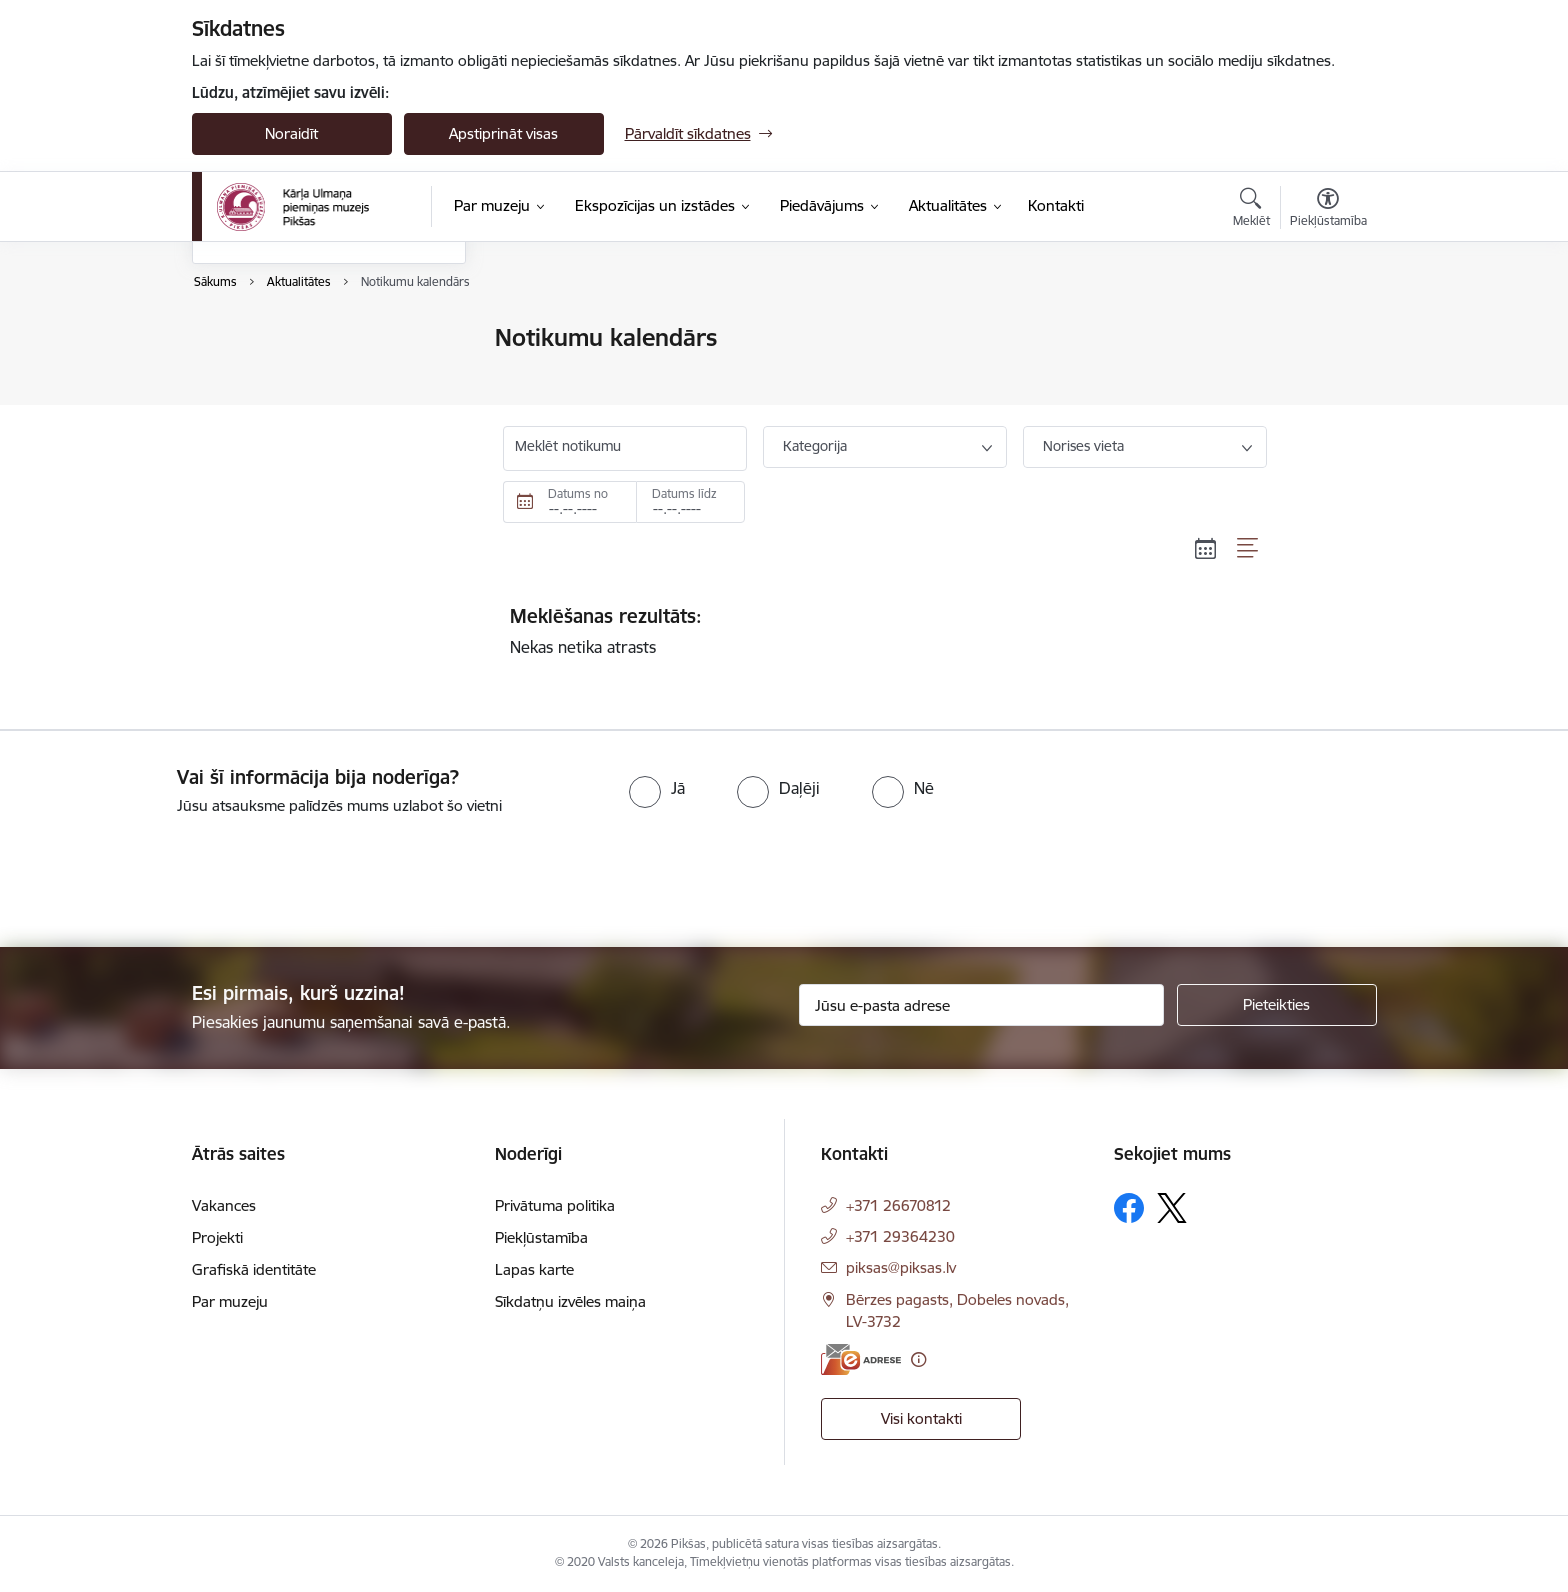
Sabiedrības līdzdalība (285, 443)
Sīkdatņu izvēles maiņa (570, 1301)
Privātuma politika (555, 1205)
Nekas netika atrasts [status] (885, 631)
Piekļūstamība (541, 1237)
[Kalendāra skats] (1206, 548)
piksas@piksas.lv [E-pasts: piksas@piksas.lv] (901, 1267)
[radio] (657, 788)
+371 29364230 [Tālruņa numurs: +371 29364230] (900, 1236)
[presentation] (167, 873)
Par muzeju (230, 1301)
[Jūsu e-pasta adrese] (981, 1005)
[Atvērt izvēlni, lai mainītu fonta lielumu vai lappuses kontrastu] (1328, 210)
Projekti (217, 1237)
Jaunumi (241, 373)
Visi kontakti (921, 1418)
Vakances (224, 1205)
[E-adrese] (861, 1359)
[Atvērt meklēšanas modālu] (1251, 210)
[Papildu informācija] (918, 1359)
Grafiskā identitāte (254, 1269)
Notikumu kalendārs (281, 339)
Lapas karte (534, 1269)
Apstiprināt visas (503, 133)
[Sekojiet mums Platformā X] (1172, 1208)
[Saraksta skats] (1248, 548)
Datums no (578, 493)
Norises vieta (1083, 446)
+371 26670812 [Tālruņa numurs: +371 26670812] (898, 1205)
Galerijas (241, 408)
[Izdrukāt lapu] (1327, 329)
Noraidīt (291, 133)
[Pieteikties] (1277, 1005)
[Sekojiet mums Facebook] (1129, 1208)
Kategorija (815, 446)
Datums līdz (684, 493)
